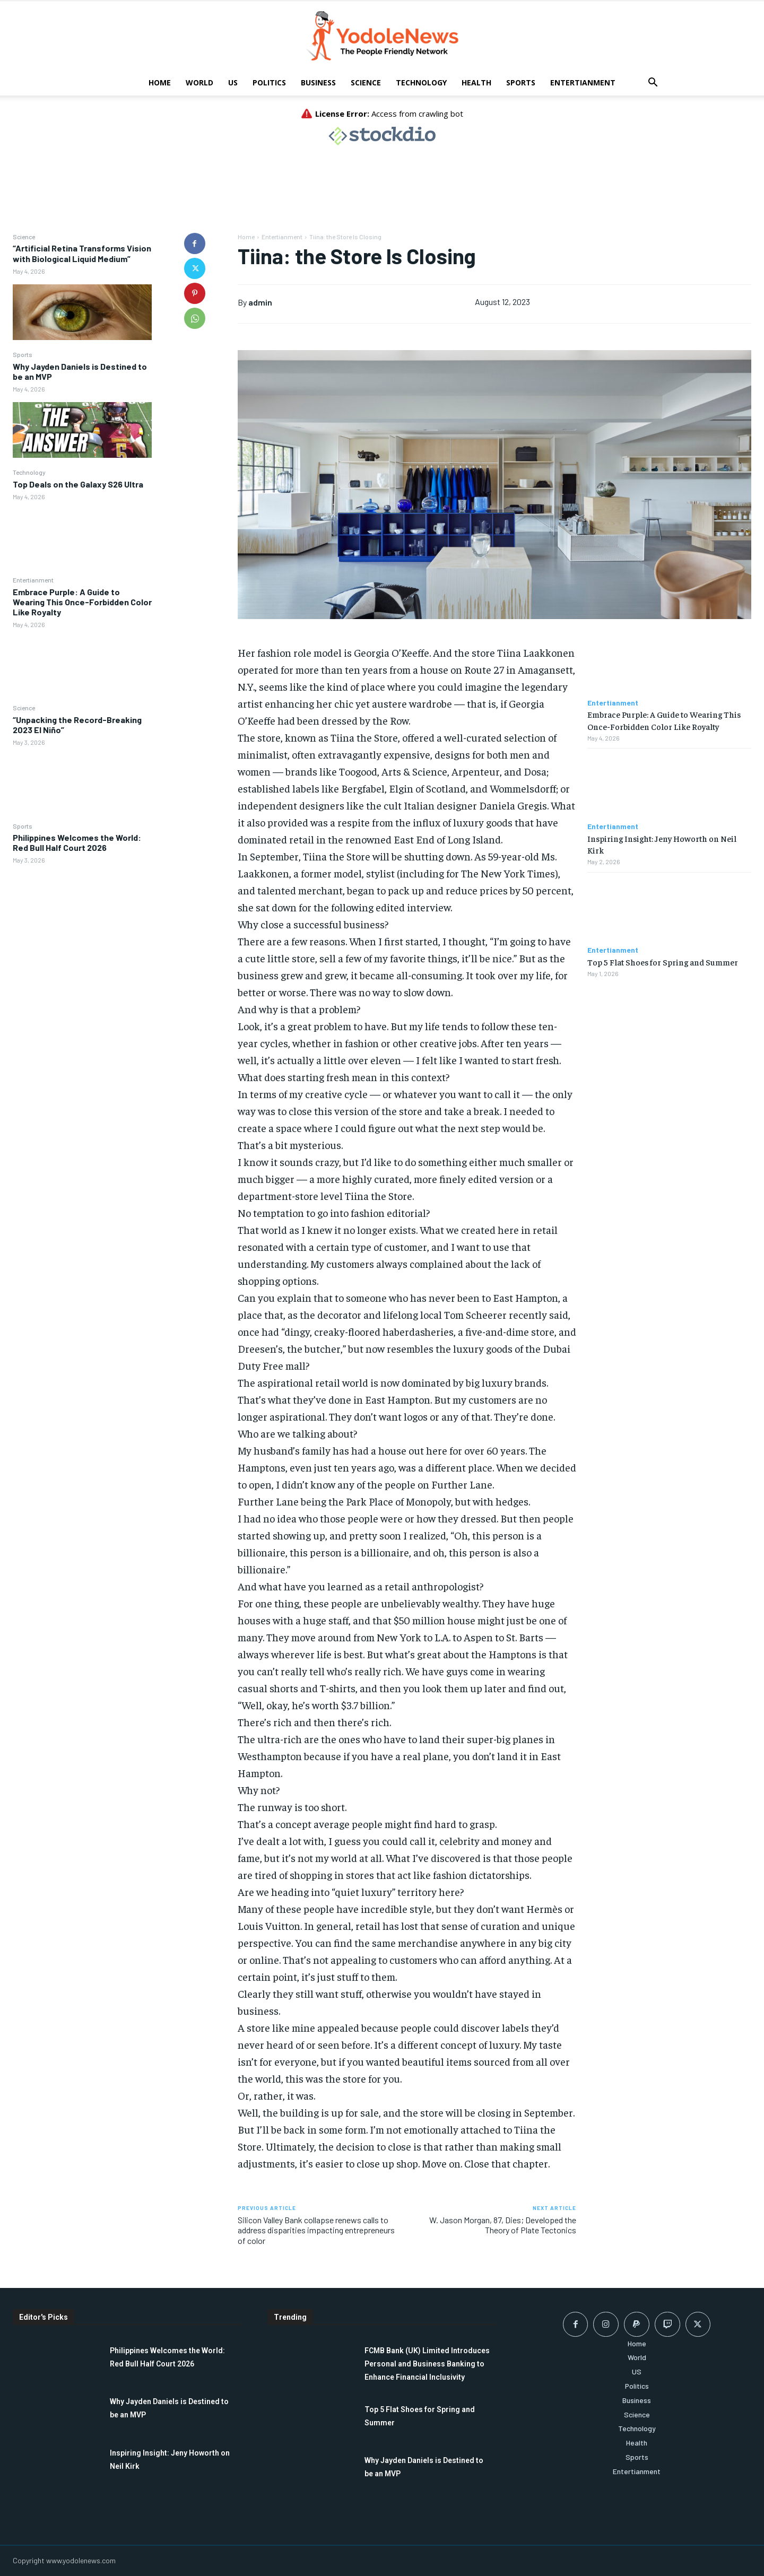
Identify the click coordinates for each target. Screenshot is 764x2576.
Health (476, 82)
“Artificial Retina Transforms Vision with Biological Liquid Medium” (82, 253)
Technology (421, 82)
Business (318, 82)
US (233, 82)
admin (260, 302)
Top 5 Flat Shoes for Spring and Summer (662, 961)
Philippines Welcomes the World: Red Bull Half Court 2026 (77, 842)
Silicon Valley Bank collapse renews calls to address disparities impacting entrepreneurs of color (316, 2230)
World (199, 82)
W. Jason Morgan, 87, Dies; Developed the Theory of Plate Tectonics (502, 2225)
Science (366, 82)
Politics (269, 82)
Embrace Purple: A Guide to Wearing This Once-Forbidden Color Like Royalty (82, 602)
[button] (652, 84)
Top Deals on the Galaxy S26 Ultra (78, 484)
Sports (520, 82)
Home (160, 82)
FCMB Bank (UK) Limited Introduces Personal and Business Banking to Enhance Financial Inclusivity (427, 2363)
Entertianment (582, 82)
